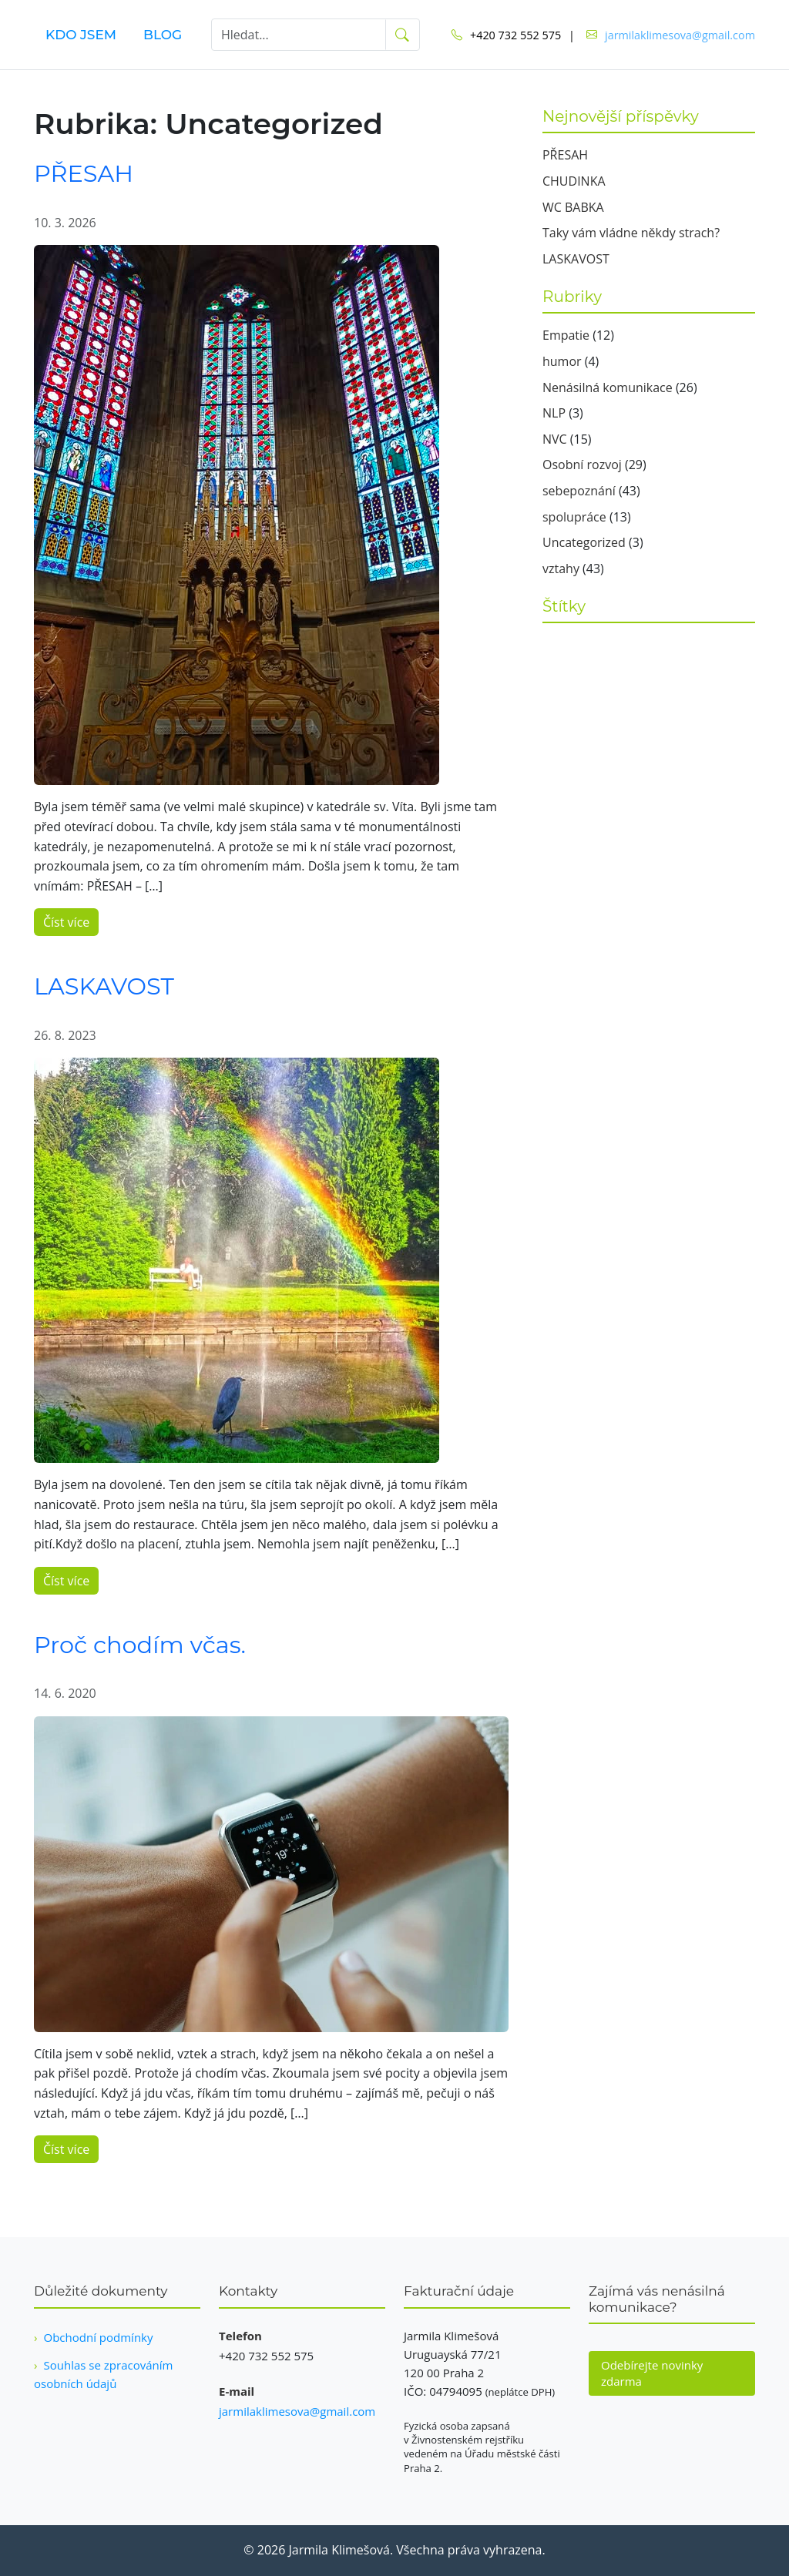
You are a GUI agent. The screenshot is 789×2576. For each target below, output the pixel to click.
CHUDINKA (574, 181)
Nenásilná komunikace (607, 387)
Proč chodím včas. (140, 1645)
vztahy (560, 568)
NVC (554, 439)
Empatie (565, 335)
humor (562, 361)
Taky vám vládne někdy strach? (631, 232)
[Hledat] (299, 34)
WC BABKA (573, 207)
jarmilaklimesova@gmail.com (680, 35)
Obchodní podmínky (98, 2337)
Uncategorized (584, 542)
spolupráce (574, 516)
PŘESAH (83, 173)
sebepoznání (579, 490)
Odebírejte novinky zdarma (652, 2373)
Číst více (66, 922)
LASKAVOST (104, 986)
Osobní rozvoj (582, 464)
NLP (554, 412)
